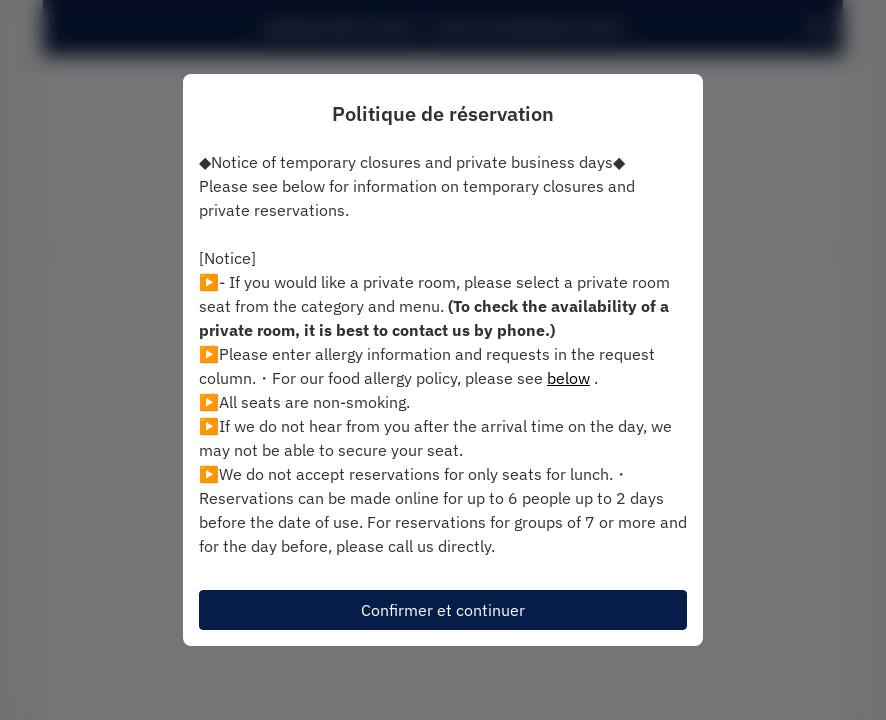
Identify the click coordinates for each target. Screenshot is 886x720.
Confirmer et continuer (443, 610)
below (568, 378)
